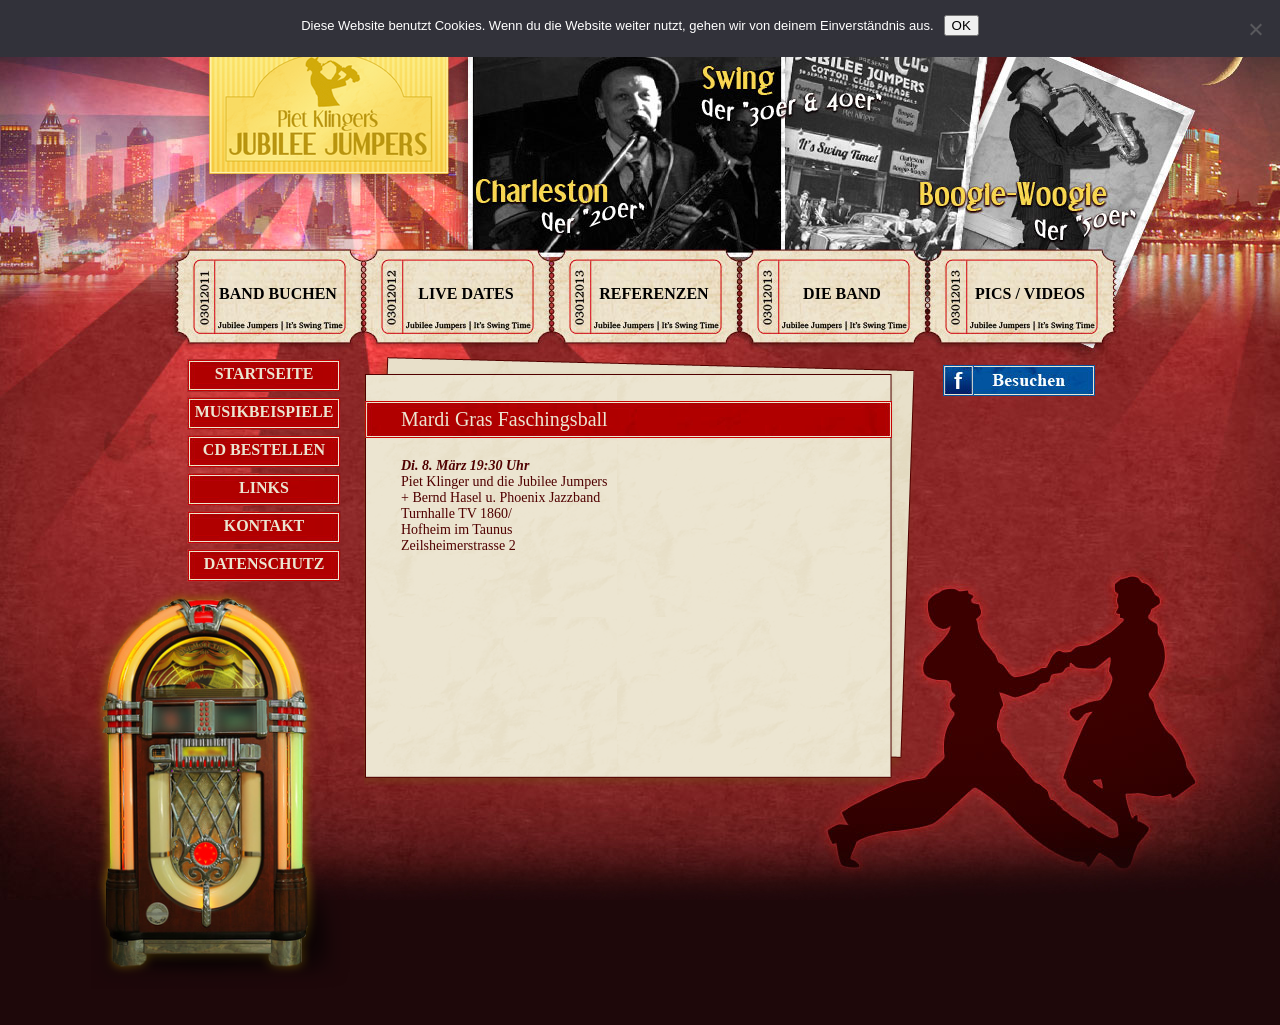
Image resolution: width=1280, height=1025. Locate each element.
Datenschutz (264, 563)
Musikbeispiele (264, 411)
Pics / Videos (1030, 293)
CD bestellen (264, 449)
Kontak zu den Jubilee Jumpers (330, 110)
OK (961, 25)
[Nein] (1255, 29)
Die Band (842, 293)
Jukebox (228, 804)
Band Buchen (278, 293)
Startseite (264, 373)
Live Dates (465, 293)
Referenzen (653, 293)
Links (264, 487)
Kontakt (264, 525)
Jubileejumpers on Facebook (1019, 381)
